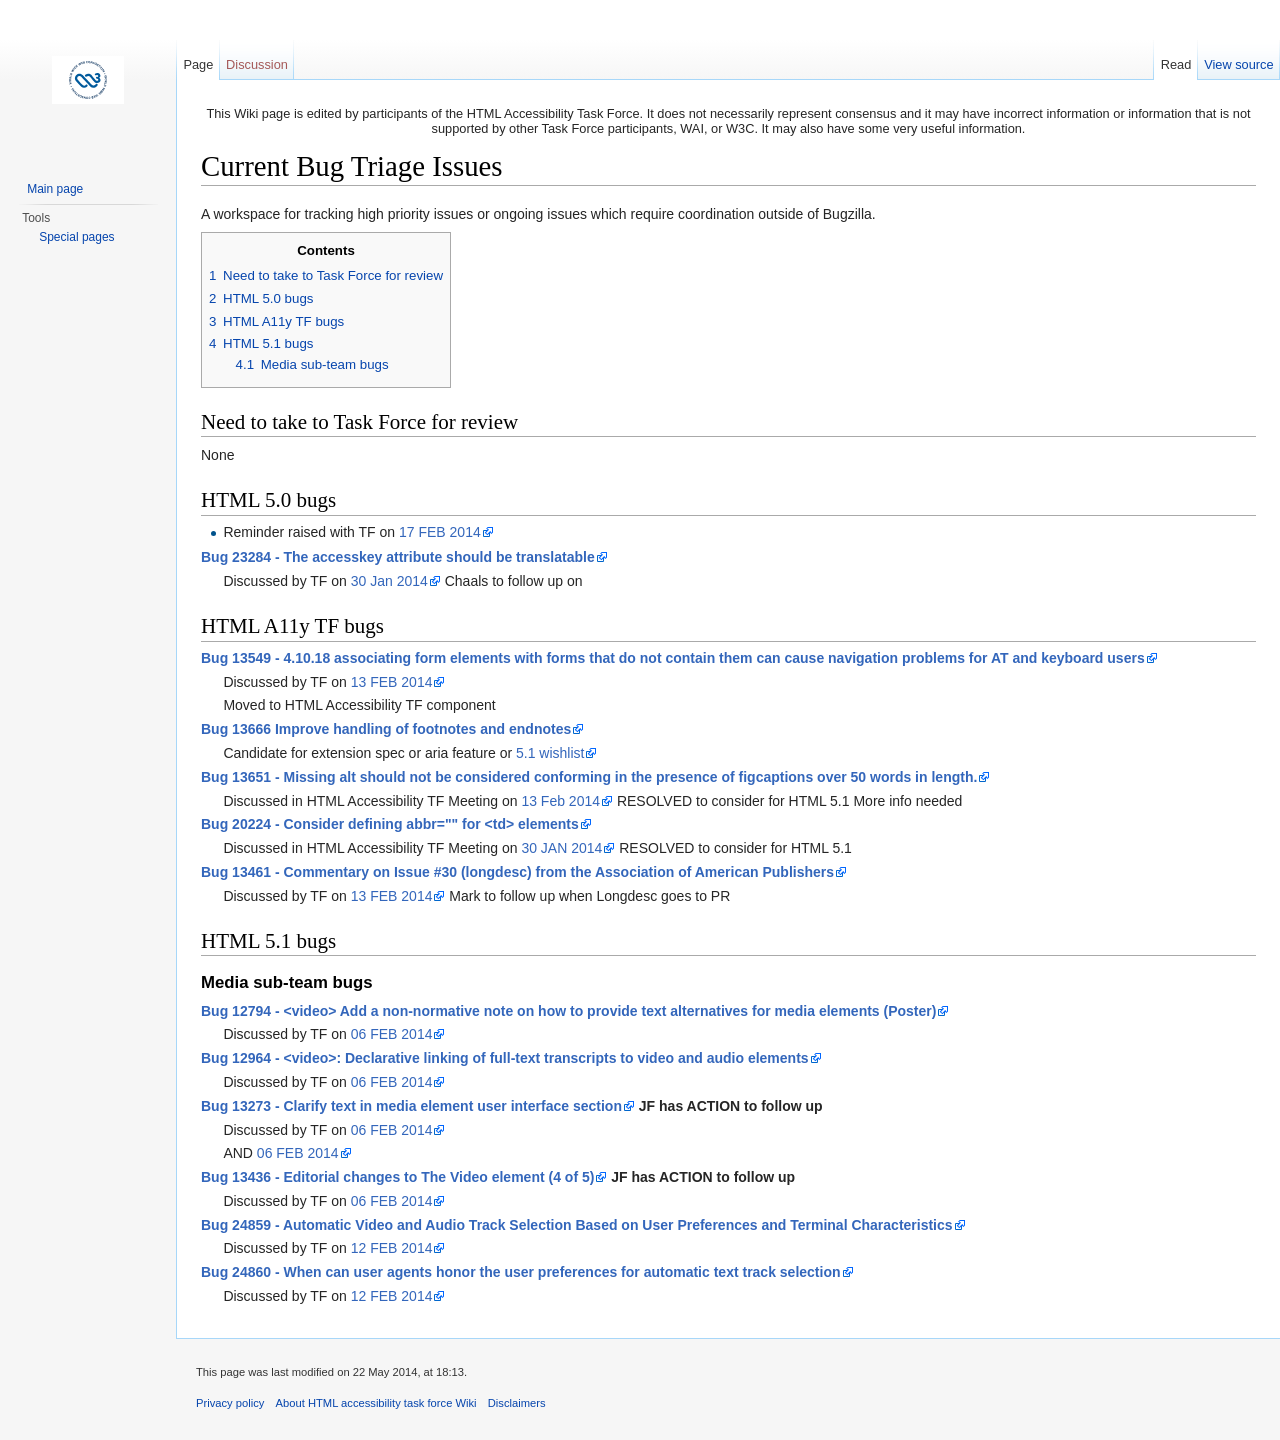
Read (1176, 64)
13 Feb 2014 (560, 801)
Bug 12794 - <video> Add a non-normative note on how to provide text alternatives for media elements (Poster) (568, 1011)
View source (1238, 64)
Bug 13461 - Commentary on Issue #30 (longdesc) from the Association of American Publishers (517, 872)
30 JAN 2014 (561, 848)
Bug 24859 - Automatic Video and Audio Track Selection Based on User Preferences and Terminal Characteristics (577, 1225)
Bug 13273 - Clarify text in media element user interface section (411, 1106)
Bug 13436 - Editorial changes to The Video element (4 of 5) (397, 1177)
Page (198, 64)
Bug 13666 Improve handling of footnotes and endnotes (386, 729)
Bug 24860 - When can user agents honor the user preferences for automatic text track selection (521, 1272)
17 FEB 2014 (440, 532)
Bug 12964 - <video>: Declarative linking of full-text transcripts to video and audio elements (505, 1058)
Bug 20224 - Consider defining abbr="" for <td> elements (390, 824)
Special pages (76, 237)
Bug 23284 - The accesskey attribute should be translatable (398, 557)
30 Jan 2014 (389, 581)
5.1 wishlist (550, 753)
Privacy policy (230, 1403)
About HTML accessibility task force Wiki (376, 1403)
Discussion (257, 64)
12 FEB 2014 (392, 1248)
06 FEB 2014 (392, 1034)
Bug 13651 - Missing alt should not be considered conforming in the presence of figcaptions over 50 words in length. (589, 777)
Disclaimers (517, 1403)
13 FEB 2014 (392, 682)
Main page (55, 189)
